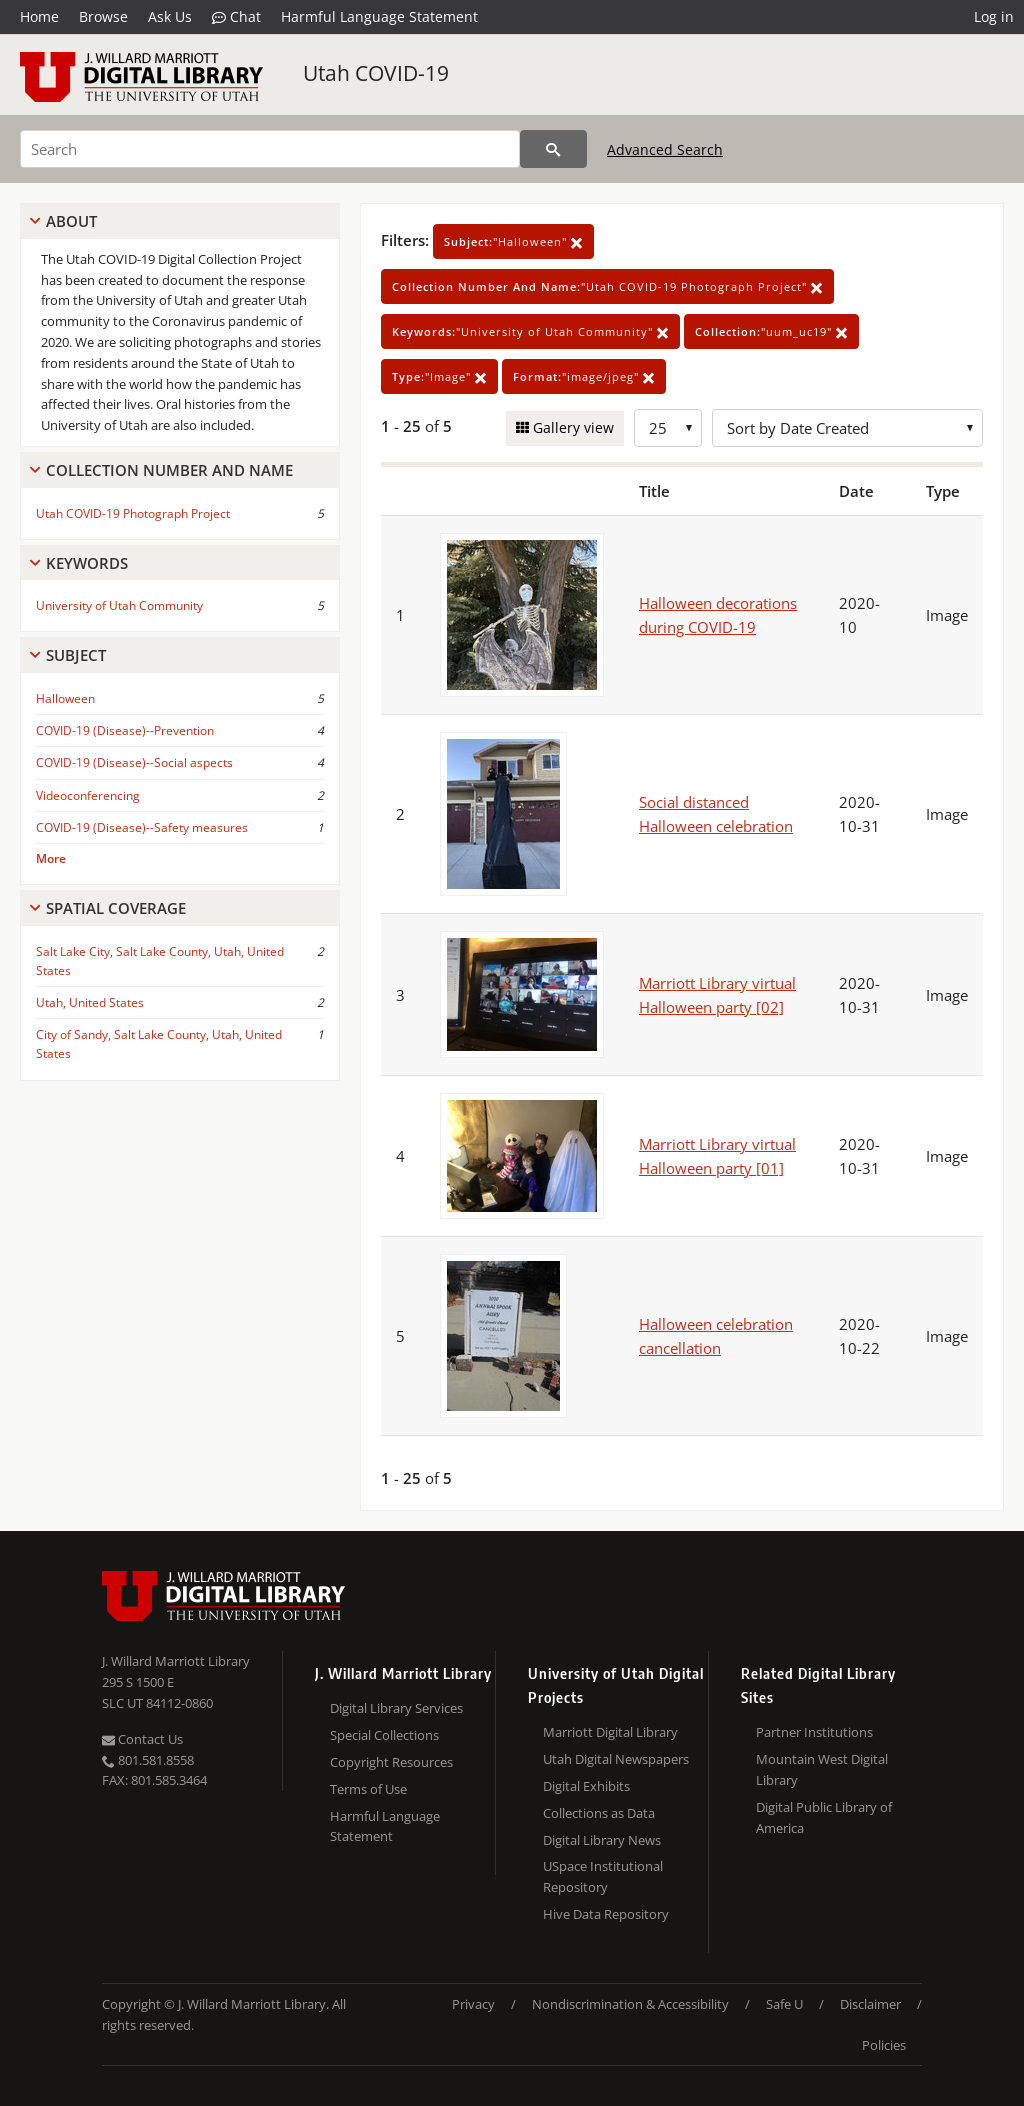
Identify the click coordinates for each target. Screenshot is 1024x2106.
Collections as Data (599, 1813)
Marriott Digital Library (610, 1732)
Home (39, 16)
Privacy (473, 2004)
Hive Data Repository (606, 1914)
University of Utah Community (119, 605)
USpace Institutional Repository (603, 1876)
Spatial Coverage (116, 908)
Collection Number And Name (169, 470)
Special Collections (384, 1735)
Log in (994, 16)
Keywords (87, 563)
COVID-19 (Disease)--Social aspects (134, 762)
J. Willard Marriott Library (176, 1661)
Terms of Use (368, 1789)
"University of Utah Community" (530, 331)
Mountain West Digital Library (822, 1769)
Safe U (784, 2004)
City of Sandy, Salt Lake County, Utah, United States (159, 1044)
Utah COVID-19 (376, 73)
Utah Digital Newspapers (616, 1759)
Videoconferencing (88, 795)
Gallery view (571, 427)
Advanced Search (665, 149)
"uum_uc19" (771, 331)
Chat (236, 17)
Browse (103, 16)
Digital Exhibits (586, 1786)
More (51, 858)
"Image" (439, 376)
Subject (76, 655)
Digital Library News (602, 1840)
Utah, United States (90, 1002)
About (71, 221)
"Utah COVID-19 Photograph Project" (607, 286)
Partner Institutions (814, 1732)
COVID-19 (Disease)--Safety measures (142, 827)
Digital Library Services (396, 1708)
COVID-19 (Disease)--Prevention (125, 730)
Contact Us (142, 1739)
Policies (884, 2045)
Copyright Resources (391, 1762)
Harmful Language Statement (379, 16)
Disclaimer (870, 2004)
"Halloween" (513, 241)
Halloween (65, 698)
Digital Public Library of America (824, 1817)
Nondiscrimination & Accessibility (630, 2004)
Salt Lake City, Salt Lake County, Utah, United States (160, 961)
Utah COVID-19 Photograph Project (133, 513)
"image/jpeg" (584, 376)
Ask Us (170, 16)
